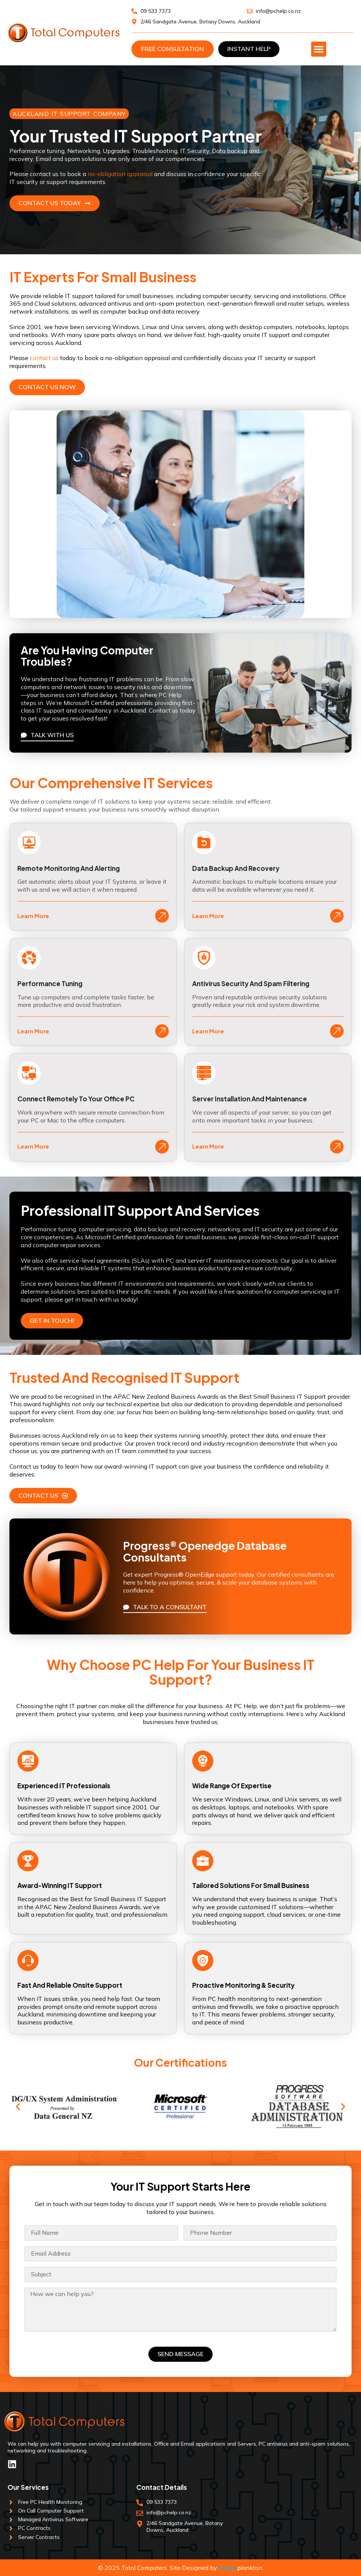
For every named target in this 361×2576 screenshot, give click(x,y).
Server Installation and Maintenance (249, 1099)
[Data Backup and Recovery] (204, 842)
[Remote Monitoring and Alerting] (29, 842)
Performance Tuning (49, 983)
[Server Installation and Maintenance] (204, 1073)
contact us (44, 358)
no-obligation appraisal (120, 174)
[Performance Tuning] (29, 957)
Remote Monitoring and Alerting (68, 868)
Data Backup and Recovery (235, 868)
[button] (18, 2107)
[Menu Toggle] (318, 49)
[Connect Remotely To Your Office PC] (29, 1073)
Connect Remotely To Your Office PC (75, 1099)
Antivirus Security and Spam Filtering (250, 983)
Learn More (33, 915)
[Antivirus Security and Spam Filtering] (204, 957)
